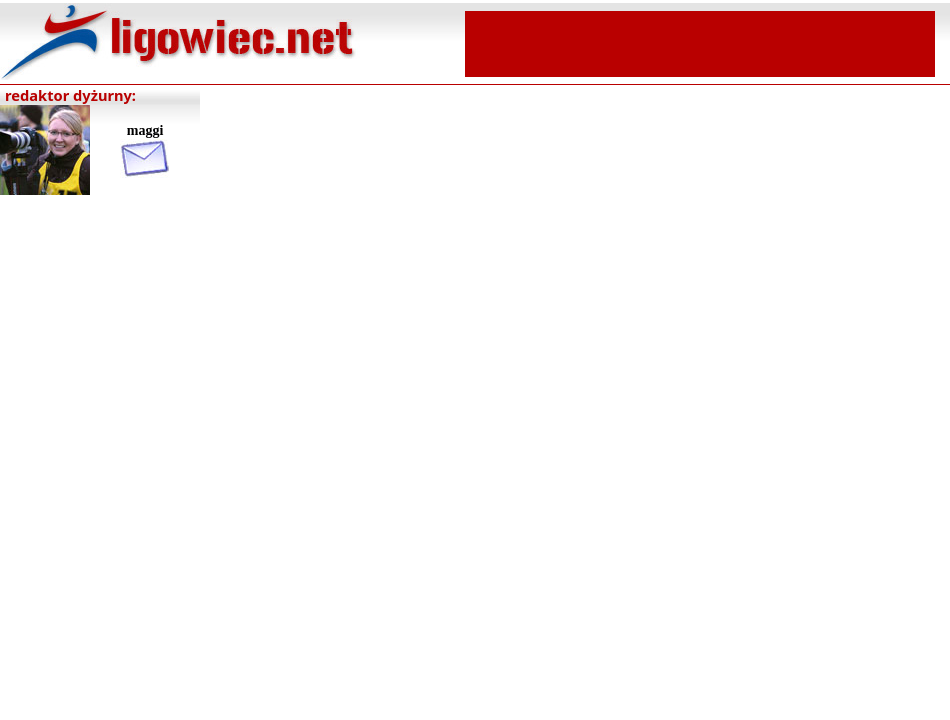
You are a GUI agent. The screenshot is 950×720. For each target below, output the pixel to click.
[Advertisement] (700, 42)
